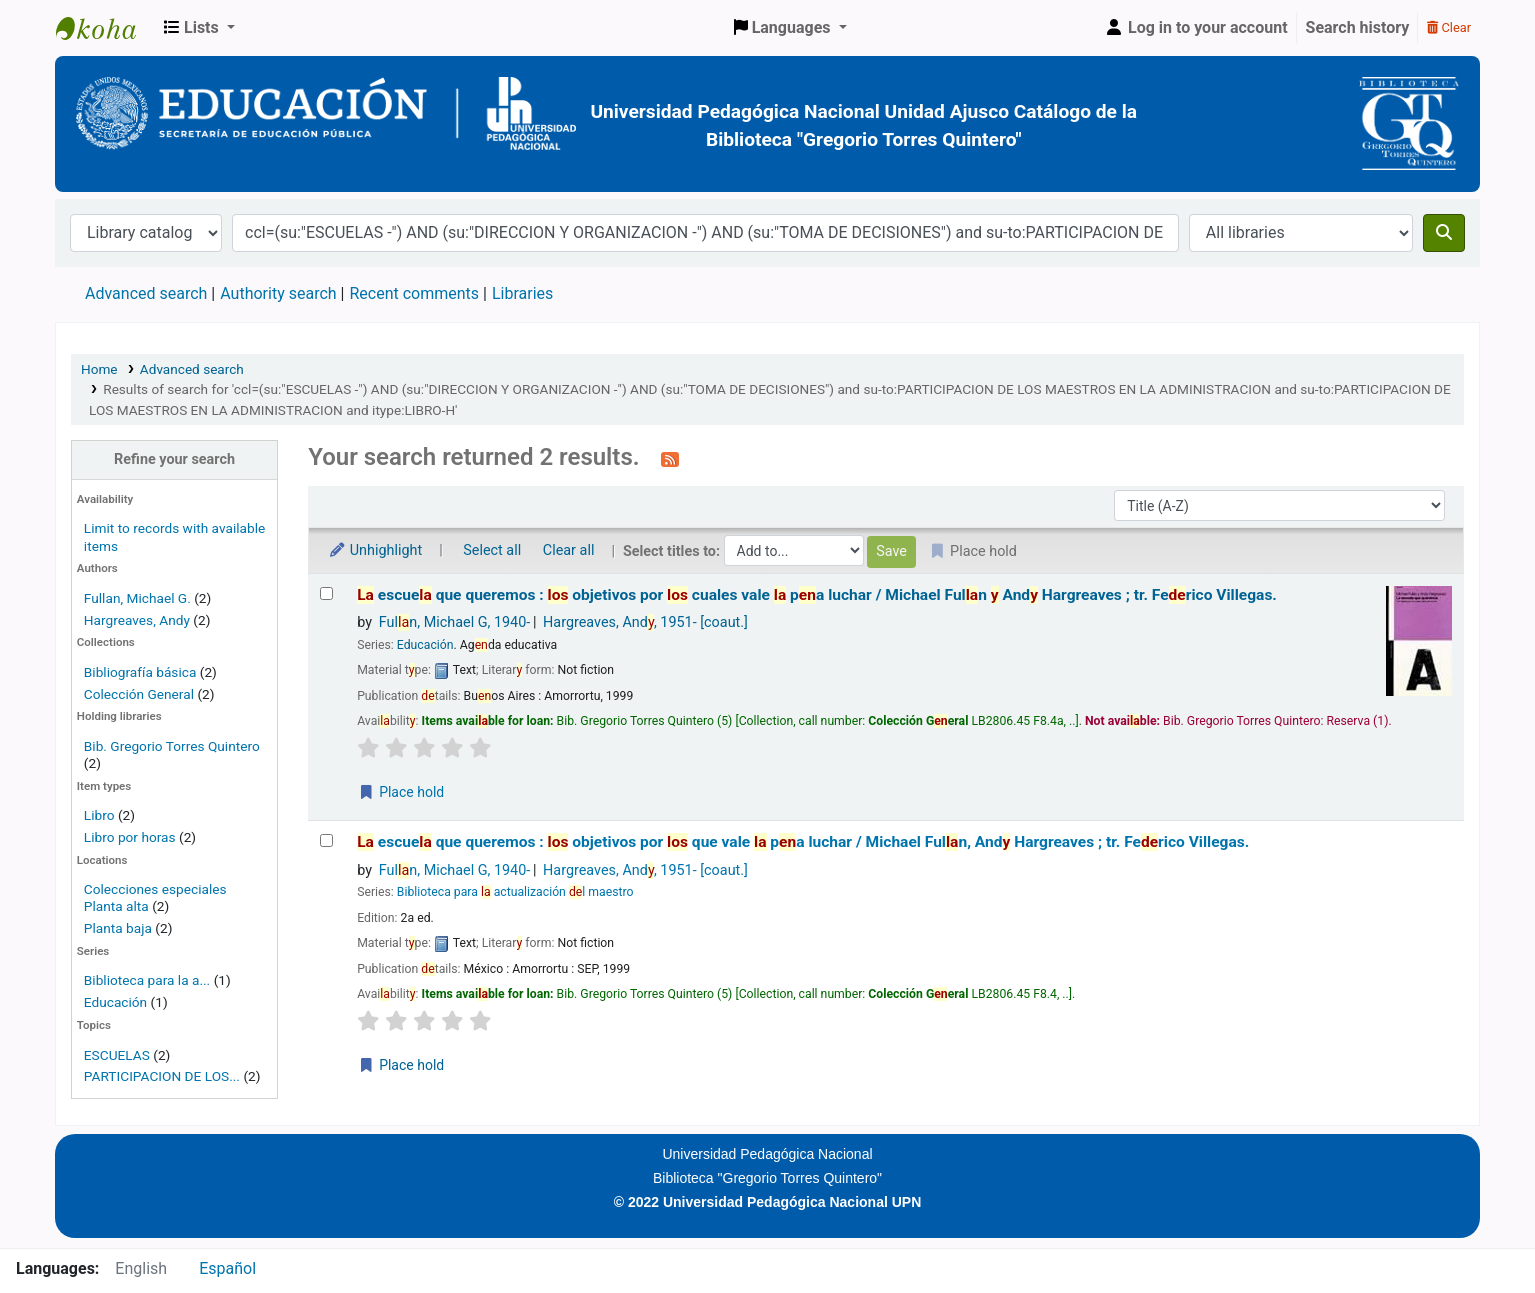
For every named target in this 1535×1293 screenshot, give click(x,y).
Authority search (278, 293)
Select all (492, 550)
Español (227, 1268)
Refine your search (174, 459)
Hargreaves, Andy (137, 620)
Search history (1358, 27)
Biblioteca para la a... (147, 980)
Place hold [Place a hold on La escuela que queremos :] (401, 792)
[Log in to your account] (1196, 28)
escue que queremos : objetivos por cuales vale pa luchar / (817, 595)
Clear (1449, 27)
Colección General (141, 694)
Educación (115, 1002)
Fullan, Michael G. (137, 598)
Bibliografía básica (142, 672)
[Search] (1444, 233)
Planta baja (119, 928)
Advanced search (146, 293)
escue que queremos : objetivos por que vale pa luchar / (803, 842)
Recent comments (414, 293)
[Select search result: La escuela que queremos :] (326, 593)
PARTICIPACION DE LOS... (162, 1076)
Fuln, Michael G (455, 622)
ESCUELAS (117, 1055)
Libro (99, 815)
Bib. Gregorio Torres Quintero (172, 746)
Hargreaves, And (645, 622)
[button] (199, 28)
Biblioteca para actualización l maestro (515, 892)
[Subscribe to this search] (670, 459)
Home (99, 369)
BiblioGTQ (106, 28)
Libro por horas (130, 837)
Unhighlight (375, 550)
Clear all (569, 550)
